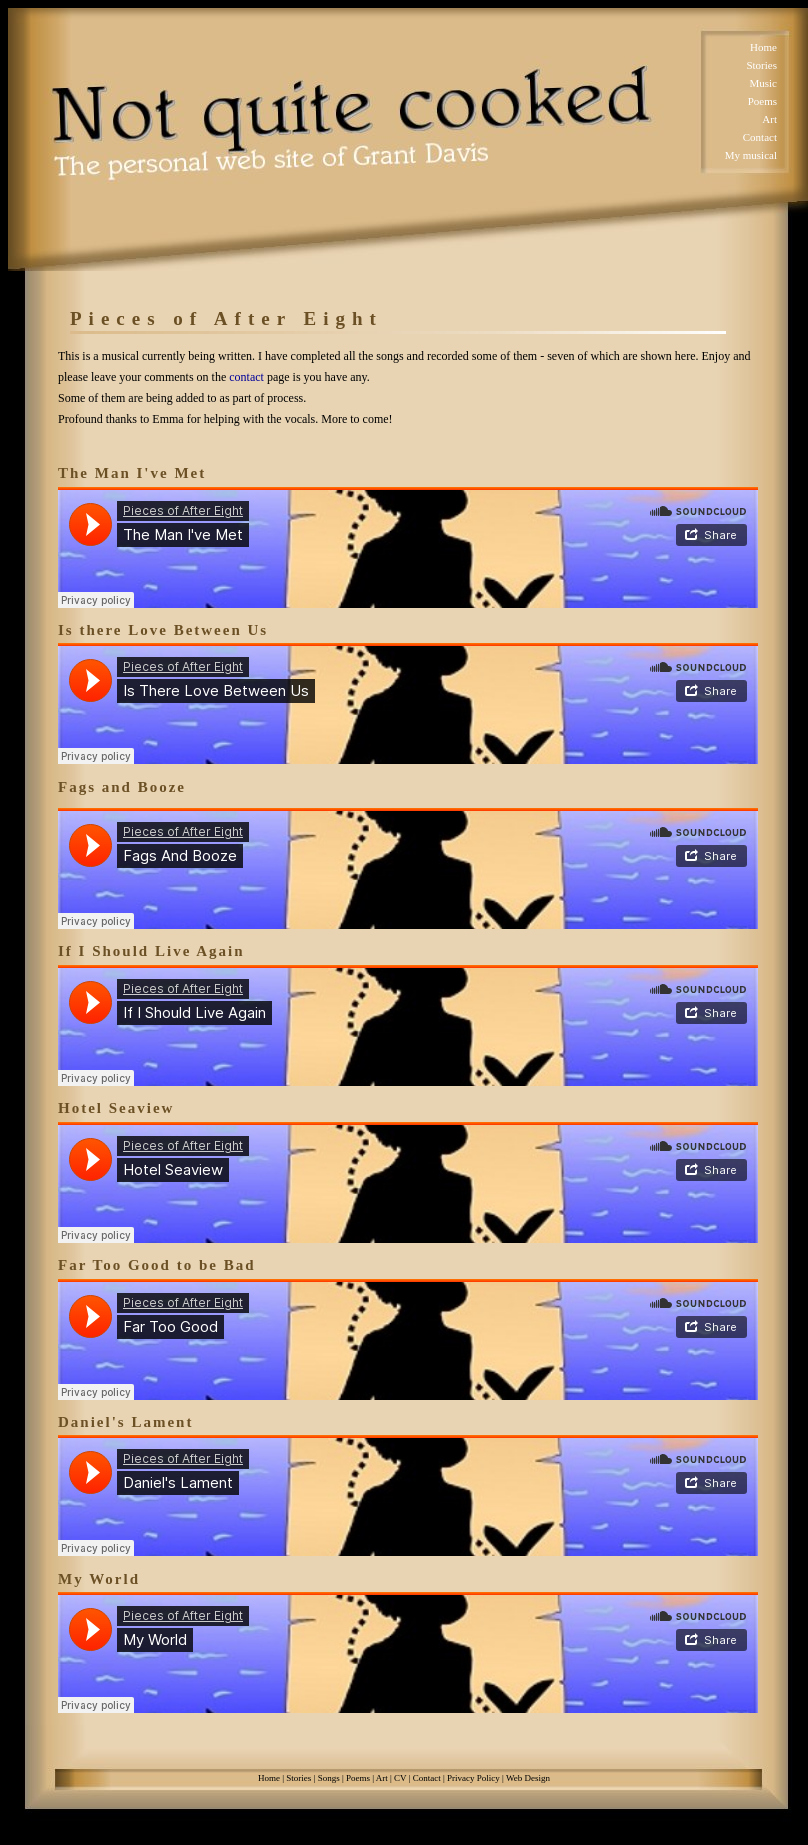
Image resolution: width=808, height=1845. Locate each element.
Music (764, 83)
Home (763, 47)
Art (769, 119)
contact (246, 377)
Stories (761, 65)
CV (400, 1778)
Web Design (528, 1778)
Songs (329, 1778)
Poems (762, 101)
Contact (760, 137)
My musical (751, 155)
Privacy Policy (473, 1778)
